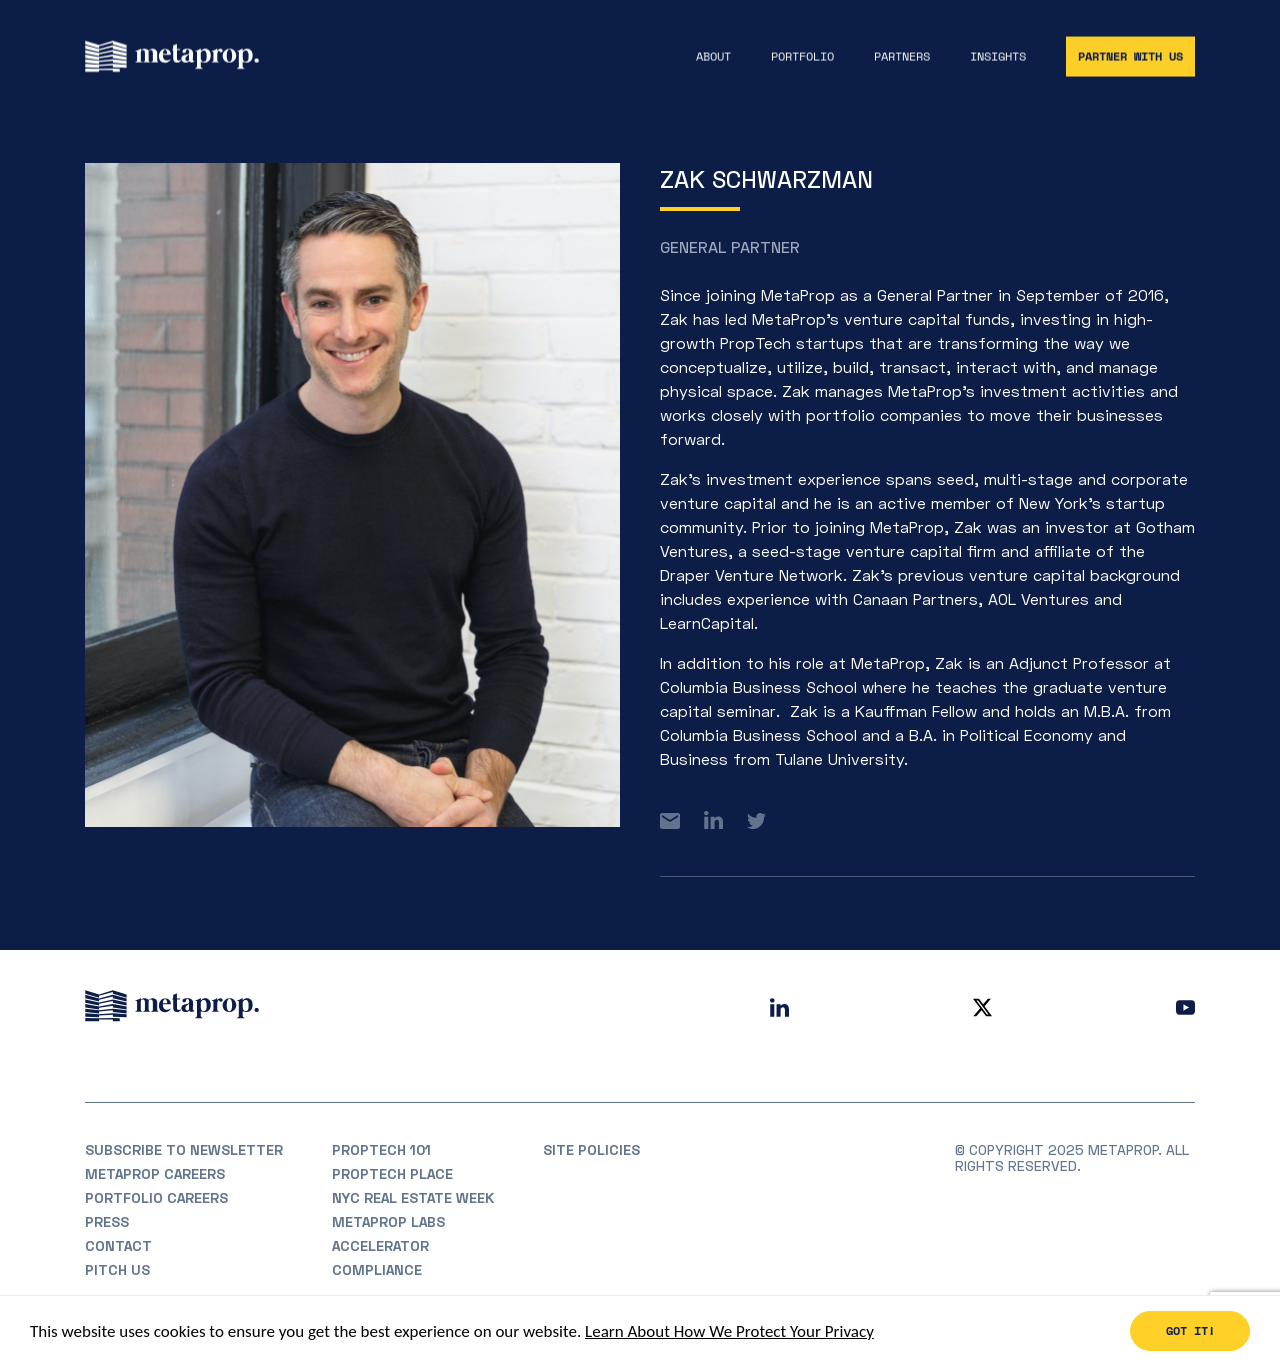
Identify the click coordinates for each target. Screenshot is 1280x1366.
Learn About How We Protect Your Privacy (729, 1331)
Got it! (1190, 1331)
